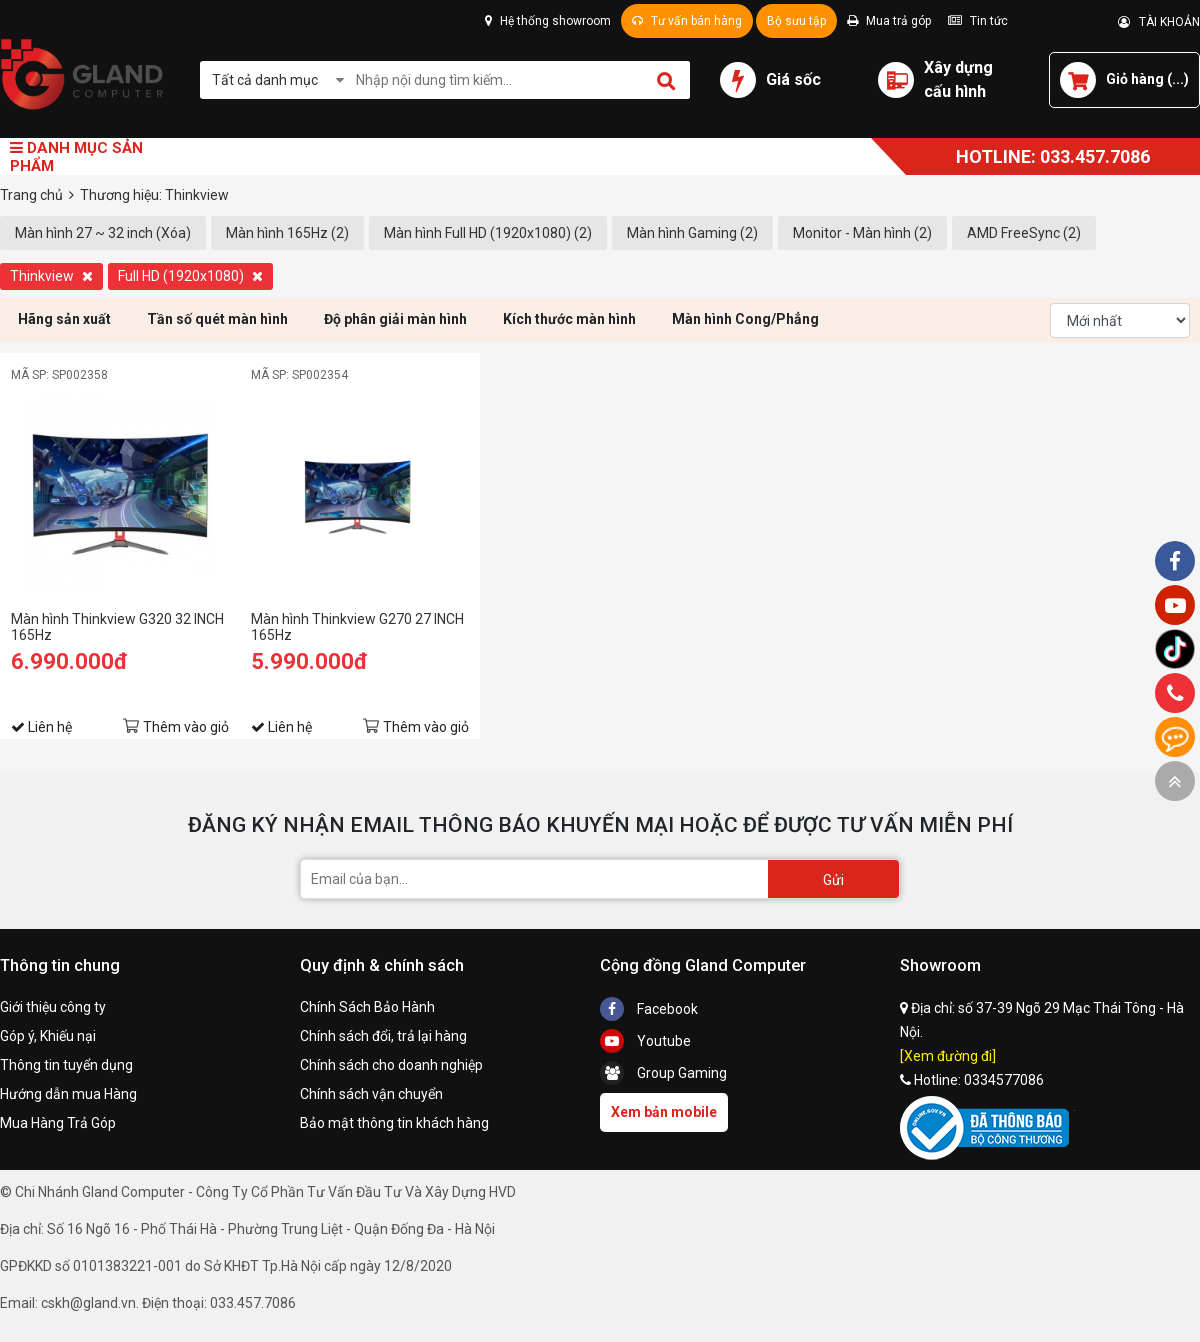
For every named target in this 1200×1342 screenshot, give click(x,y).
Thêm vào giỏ (186, 727)
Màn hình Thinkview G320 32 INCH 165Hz (117, 627)
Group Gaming (663, 1073)
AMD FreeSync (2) (1024, 233)
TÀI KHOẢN (1159, 22)
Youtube (645, 1041)
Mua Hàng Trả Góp (58, 1123)
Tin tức (978, 21)
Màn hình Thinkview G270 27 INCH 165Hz (357, 627)
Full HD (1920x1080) (190, 276)
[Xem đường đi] (948, 1056)
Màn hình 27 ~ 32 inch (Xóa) (103, 233)
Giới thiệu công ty (53, 1007)
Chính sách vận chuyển (371, 1094)
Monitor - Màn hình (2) (862, 233)
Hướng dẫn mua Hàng (68, 1094)
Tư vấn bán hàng (687, 21)
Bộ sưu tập (796, 21)
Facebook (649, 1009)
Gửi (833, 880)
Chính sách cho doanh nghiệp (391, 1065)
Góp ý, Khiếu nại (48, 1036)
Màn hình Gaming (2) (692, 233)
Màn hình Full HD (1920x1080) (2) (488, 233)
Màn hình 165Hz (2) (287, 233)
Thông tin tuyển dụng (66, 1065)
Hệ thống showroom (548, 21)
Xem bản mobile (664, 1112)
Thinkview (51, 276)
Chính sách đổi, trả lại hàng (383, 1036)
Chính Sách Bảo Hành (367, 1007)
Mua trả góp (889, 21)
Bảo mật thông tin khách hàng (394, 1123)
